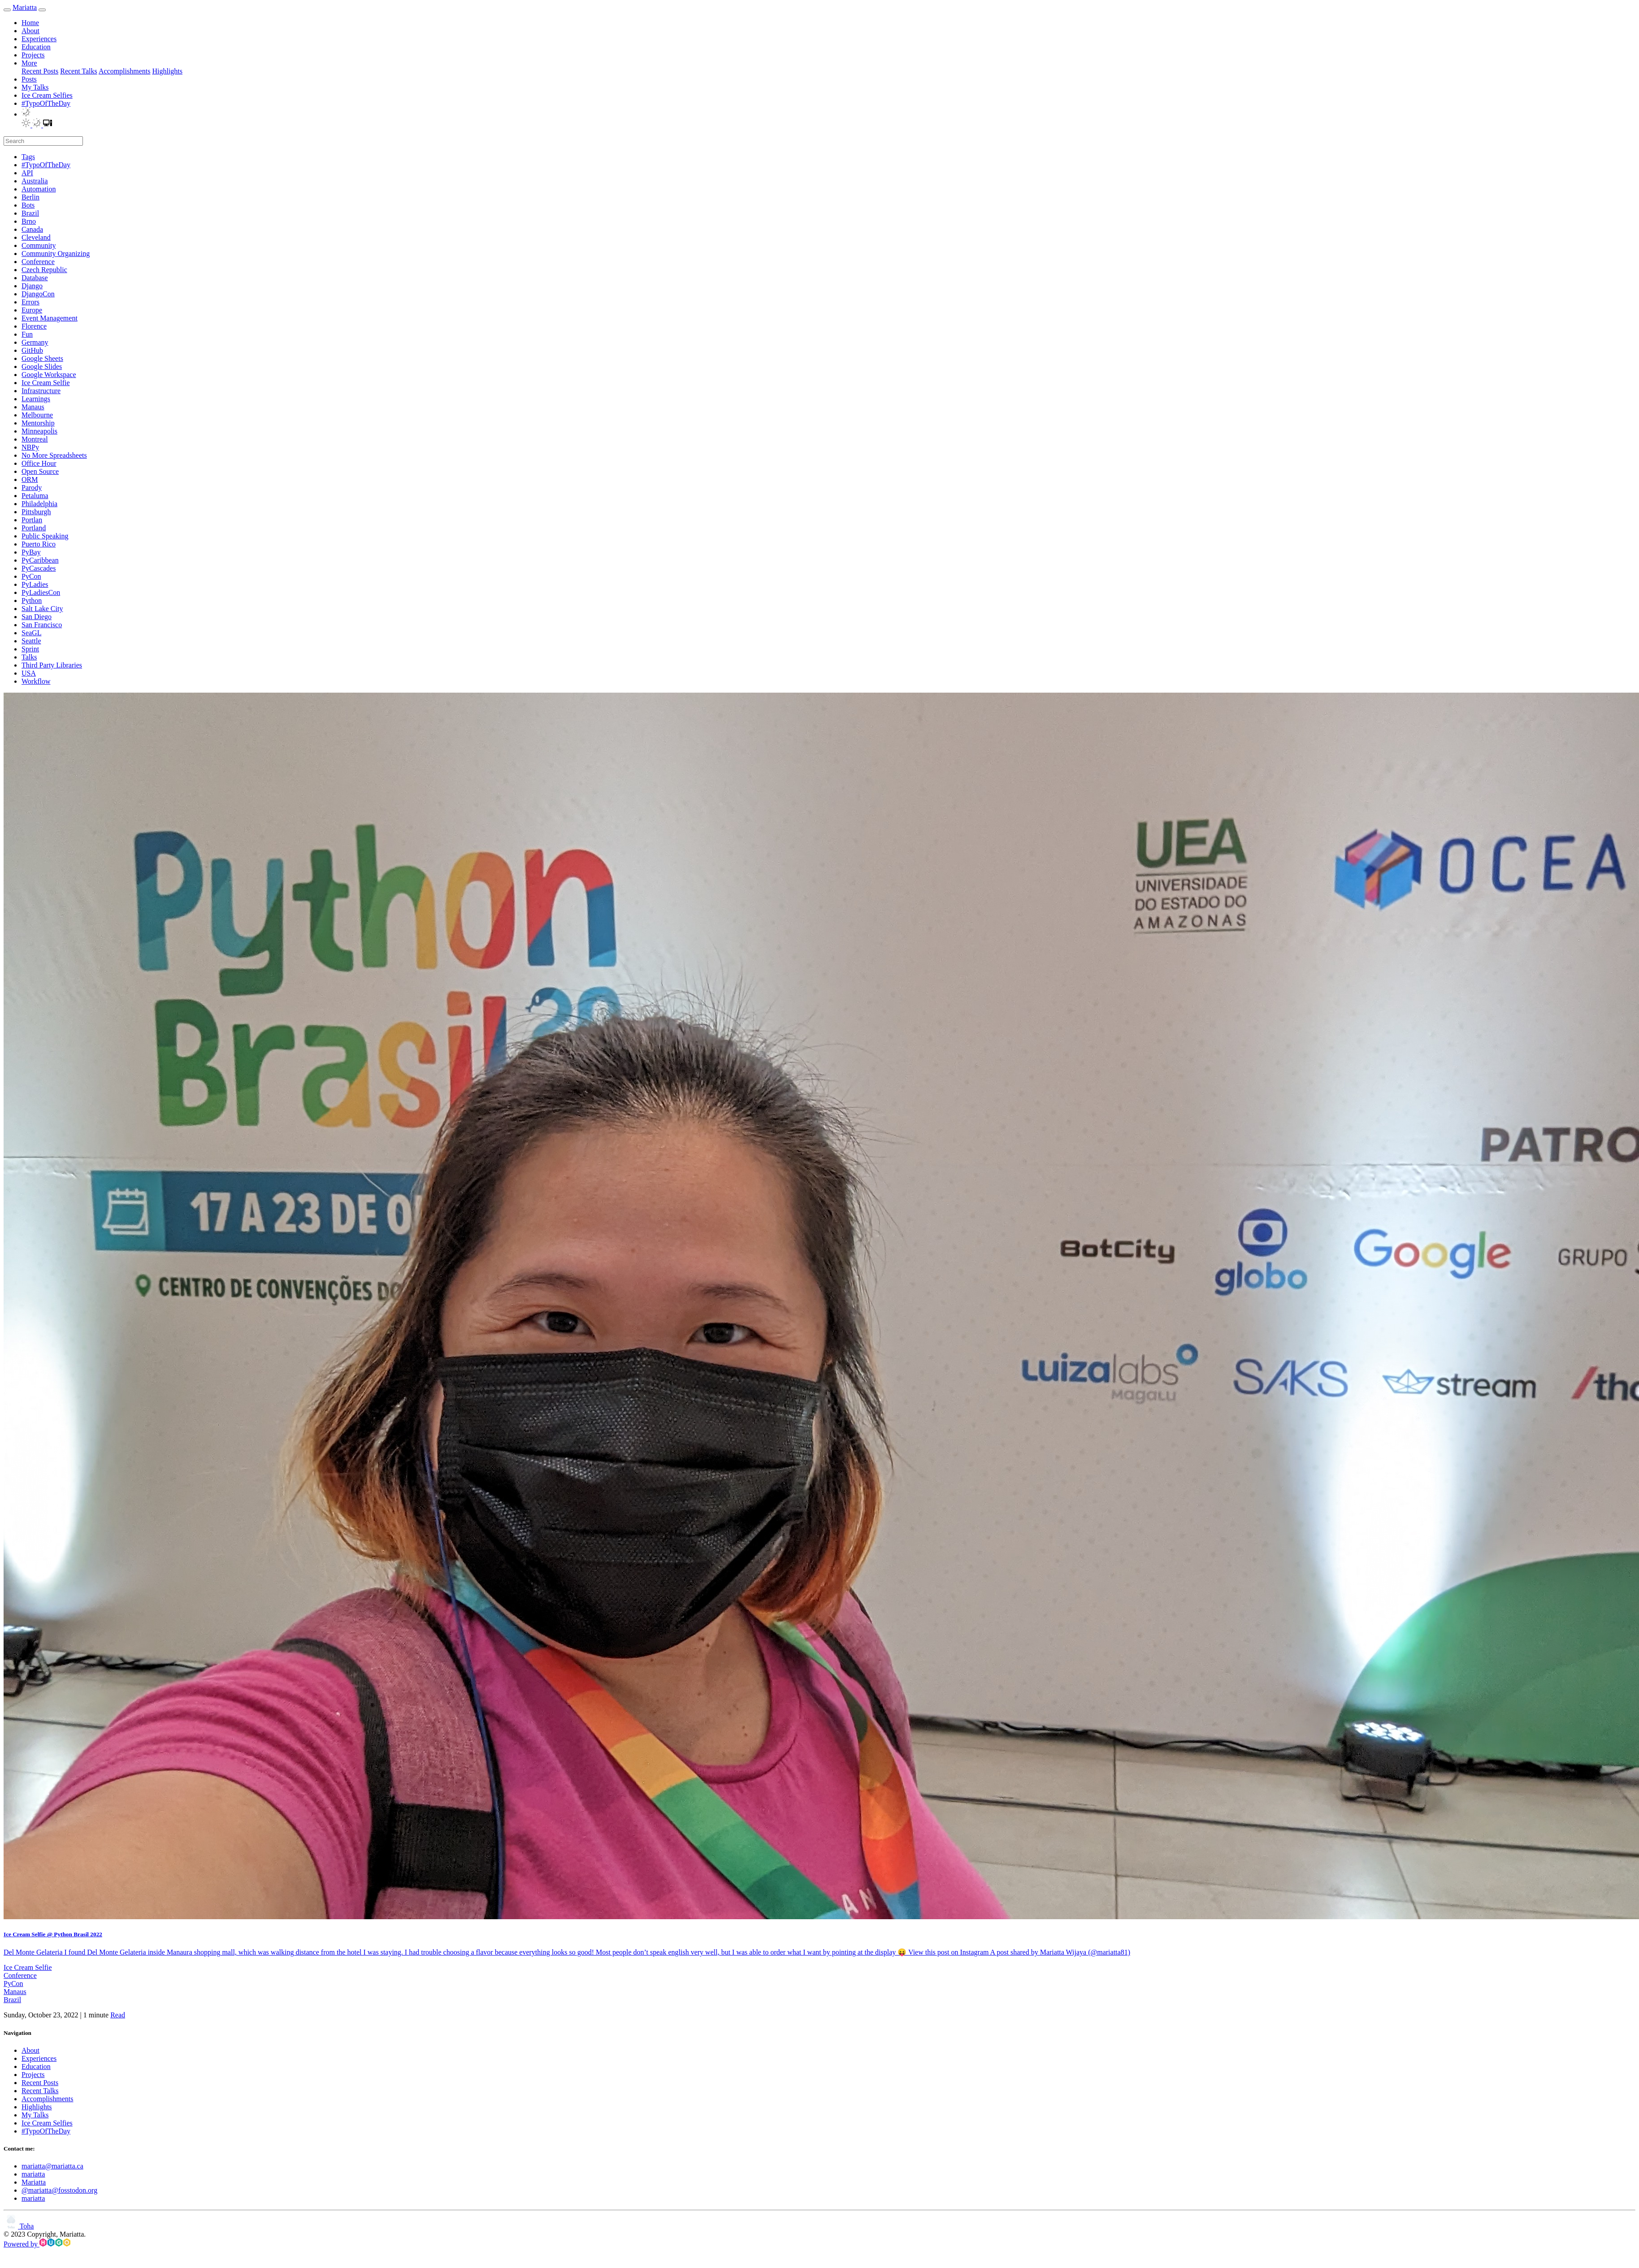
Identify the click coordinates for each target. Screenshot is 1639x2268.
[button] (26, 114)
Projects (33, 55)
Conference (20, 1975)
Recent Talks (78, 71)
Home (30, 22)
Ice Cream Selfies (47, 95)
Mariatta (25, 7)
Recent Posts (40, 71)
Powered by (37, 2244)
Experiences (39, 39)
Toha (19, 2226)
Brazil (12, 1999)
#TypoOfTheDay (46, 103)
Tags (28, 156)
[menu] (42, 10)
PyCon (13, 1983)
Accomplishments (125, 71)
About (30, 31)
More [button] (29, 63)
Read (117, 2015)
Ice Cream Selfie (28, 1967)
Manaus (15, 1991)
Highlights (167, 71)
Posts (29, 79)
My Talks (35, 87)
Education (36, 47)
